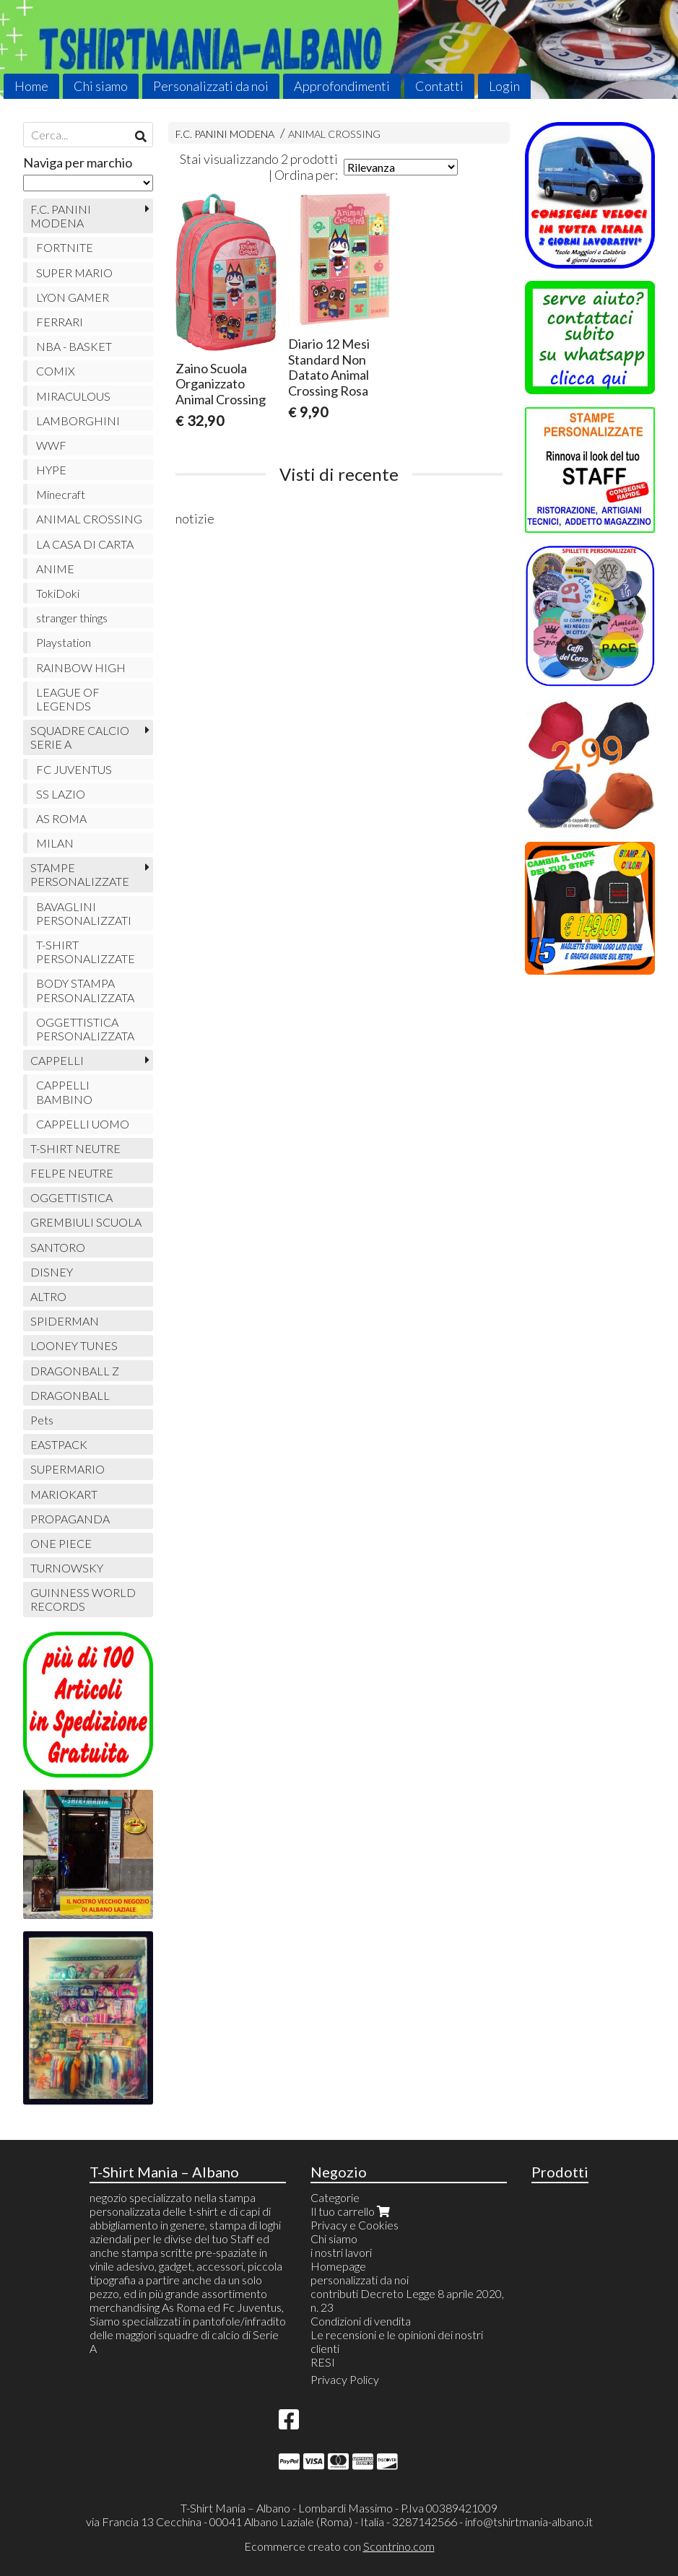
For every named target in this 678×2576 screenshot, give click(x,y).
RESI (322, 2362)
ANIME (55, 568)
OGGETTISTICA (71, 1197)
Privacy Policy (344, 2379)
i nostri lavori (341, 2252)
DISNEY (51, 1272)
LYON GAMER (72, 297)
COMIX (55, 371)
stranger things (72, 618)
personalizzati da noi (359, 2279)
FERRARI (59, 321)
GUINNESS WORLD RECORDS (83, 1599)
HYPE (51, 470)
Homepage (338, 2266)
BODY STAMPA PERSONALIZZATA (85, 990)
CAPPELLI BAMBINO (64, 1091)
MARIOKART (63, 1494)
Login (504, 86)
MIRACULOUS (73, 396)
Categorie (335, 2197)
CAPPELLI (57, 1060)
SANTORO (57, 1247)
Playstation (63, 642)
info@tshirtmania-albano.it (529, 2521)
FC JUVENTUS (74, 769)
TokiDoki (57, 593)
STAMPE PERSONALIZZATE (79, 874)
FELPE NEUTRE (71, 1173)
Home (31, 86)
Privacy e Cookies (354, 2225)
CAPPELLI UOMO (82, 1124)
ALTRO (48, 1296)
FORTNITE (64, 247)
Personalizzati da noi (211, 86)
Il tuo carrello (351, 2211)
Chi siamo (101, 86)
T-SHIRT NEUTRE (75, 1148)
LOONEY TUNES (74, 1345)
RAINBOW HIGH (81, 667)
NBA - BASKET (74, 346)
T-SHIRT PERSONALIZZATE (85, 951)
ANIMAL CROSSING (334, 134)
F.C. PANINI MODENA (224, 134)
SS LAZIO (60, 794)
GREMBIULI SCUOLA (86, 1222)
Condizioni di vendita (360, 2321)
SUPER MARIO (74, 272)
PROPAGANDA (70, 1519)
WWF (51, 445)
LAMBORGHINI (78, 420)
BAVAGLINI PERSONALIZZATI (83, 913)
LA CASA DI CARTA (85, 544)
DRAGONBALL (70, 1395)
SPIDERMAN (64, 1321)
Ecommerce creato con (339, 2546)
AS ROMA (61, 818)
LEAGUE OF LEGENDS (68, 699)
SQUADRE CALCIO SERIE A (79, 737)
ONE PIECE (61, 1543)
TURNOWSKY (66, 1568)
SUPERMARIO (67, 1469)
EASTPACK (58, 1444)
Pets (41, 1420)
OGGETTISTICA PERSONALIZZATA (85, 1029)
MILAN (55, 843)
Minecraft (60, 494)
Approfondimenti (342, 86)
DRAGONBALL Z (74, 1371)
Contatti (439, 86)
